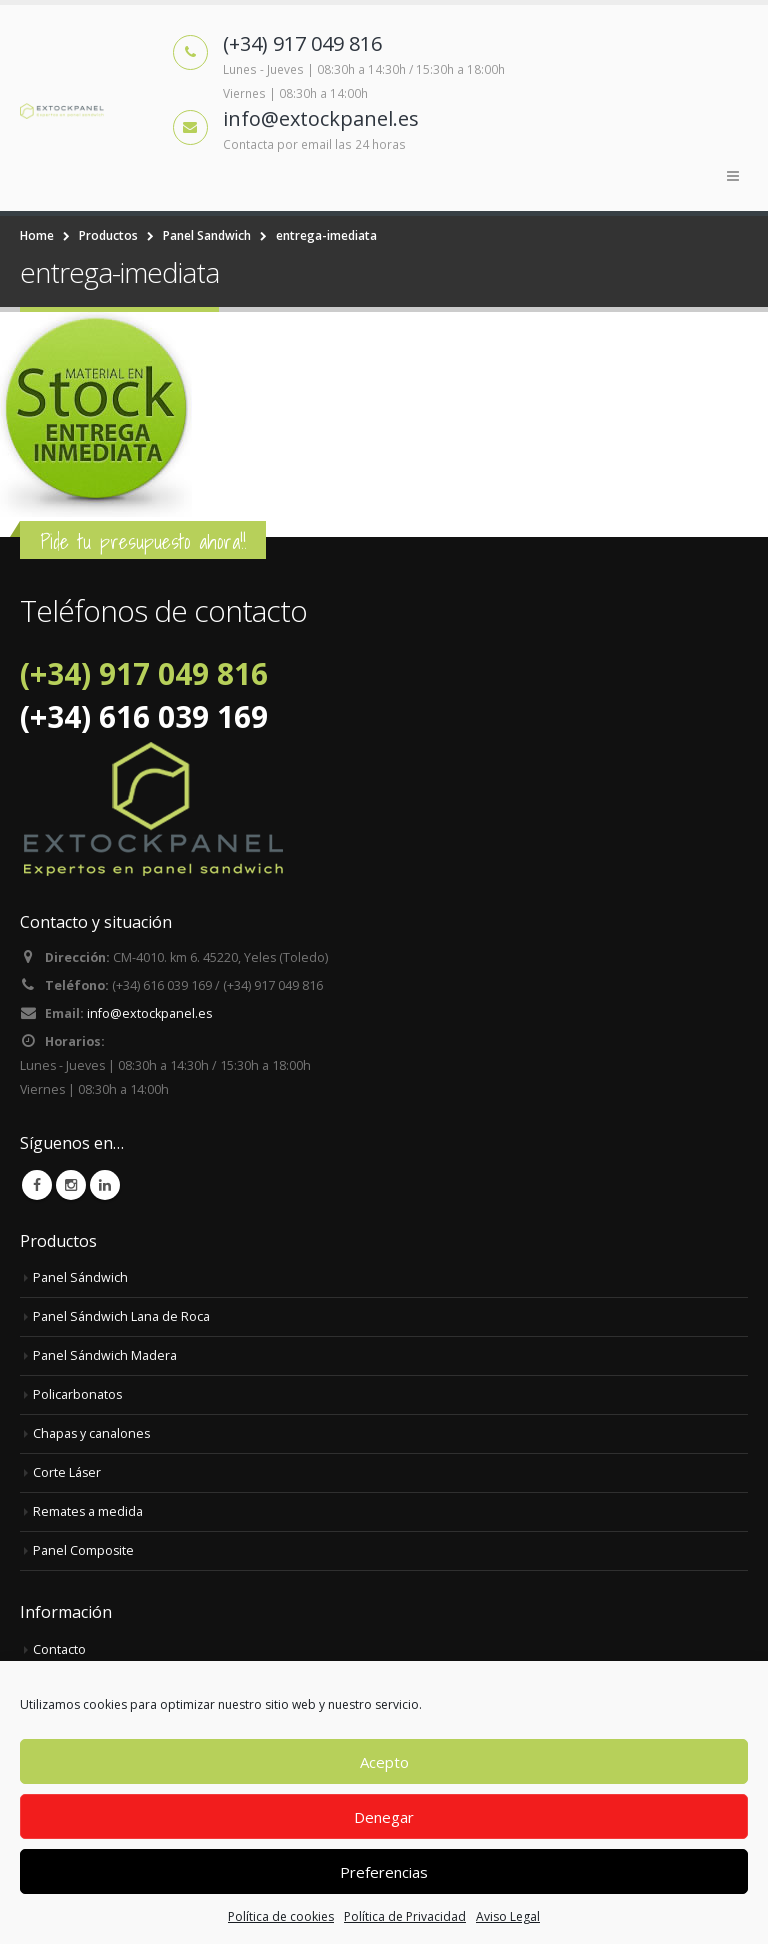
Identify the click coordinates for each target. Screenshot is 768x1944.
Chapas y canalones (92, 1433)
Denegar (384, 1817)
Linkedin (105, 1185)
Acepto (384, 1762)
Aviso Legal (508, 1916)
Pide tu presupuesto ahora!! (143, 541)
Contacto (59, 1649)
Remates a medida (88, 1511)
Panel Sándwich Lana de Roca (121, 1316)
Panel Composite (84, 1550)
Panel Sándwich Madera (105, 1355)
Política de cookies (281, 1916)
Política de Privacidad (405, 1916)
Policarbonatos (78, 1394)
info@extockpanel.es (150, 1013)
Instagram (71, 1185)
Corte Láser (67, 1472)
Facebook (37, 1185)
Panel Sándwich (80, 1277)
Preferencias (384, 1872)
